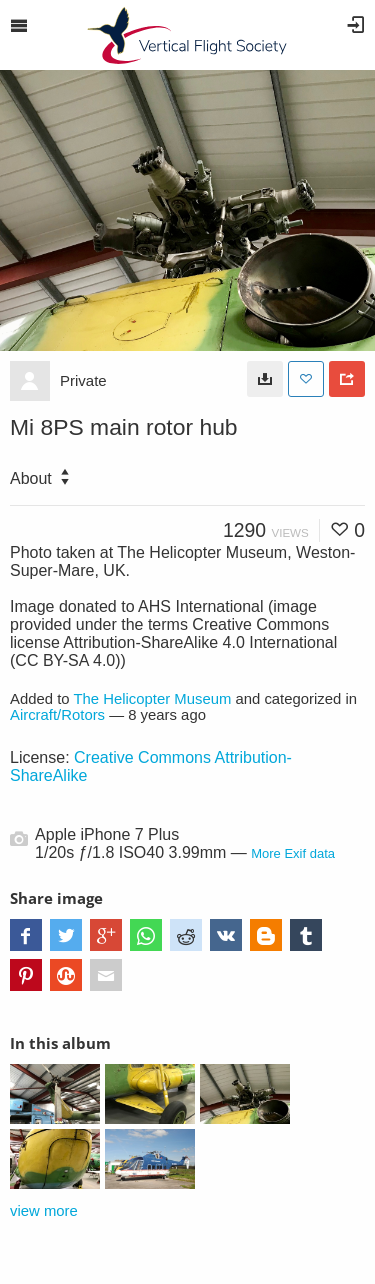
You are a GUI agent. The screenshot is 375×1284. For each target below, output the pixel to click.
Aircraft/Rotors (57, 715)
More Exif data (293, 853)
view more (44, 1211)
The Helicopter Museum (152, 699)
